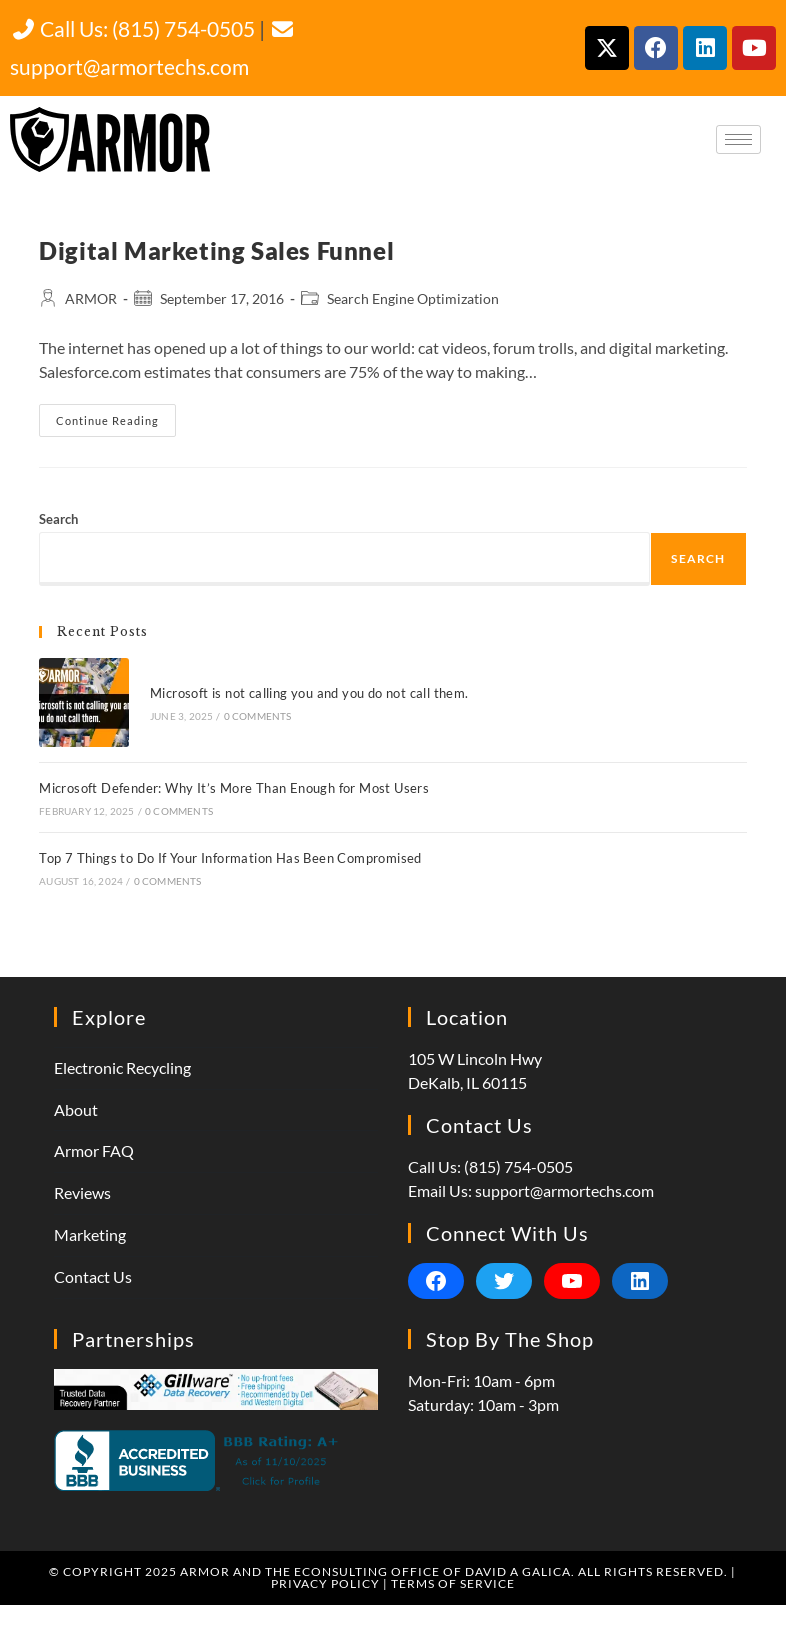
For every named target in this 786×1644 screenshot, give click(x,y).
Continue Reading (116, 415)
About (76, 1109)
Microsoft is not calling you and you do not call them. (309, 693)
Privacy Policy (325, 1583)
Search (58, 519)
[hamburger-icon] (738, 139)
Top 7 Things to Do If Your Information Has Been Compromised (230, 858)
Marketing (90, 1234)
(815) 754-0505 (518, 1166)
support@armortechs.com (564, 1190)
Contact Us (93, 1276)
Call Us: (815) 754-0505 (132, 28)
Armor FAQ (94, 1150)
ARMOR (91, 298)
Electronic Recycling (122, 1067)
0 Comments (258, 716)
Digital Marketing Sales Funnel (216, 250)
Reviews (82, 1192)
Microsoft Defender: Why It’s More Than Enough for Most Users (234, 788)
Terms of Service (453, 1583)
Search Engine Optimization (413, 298)
